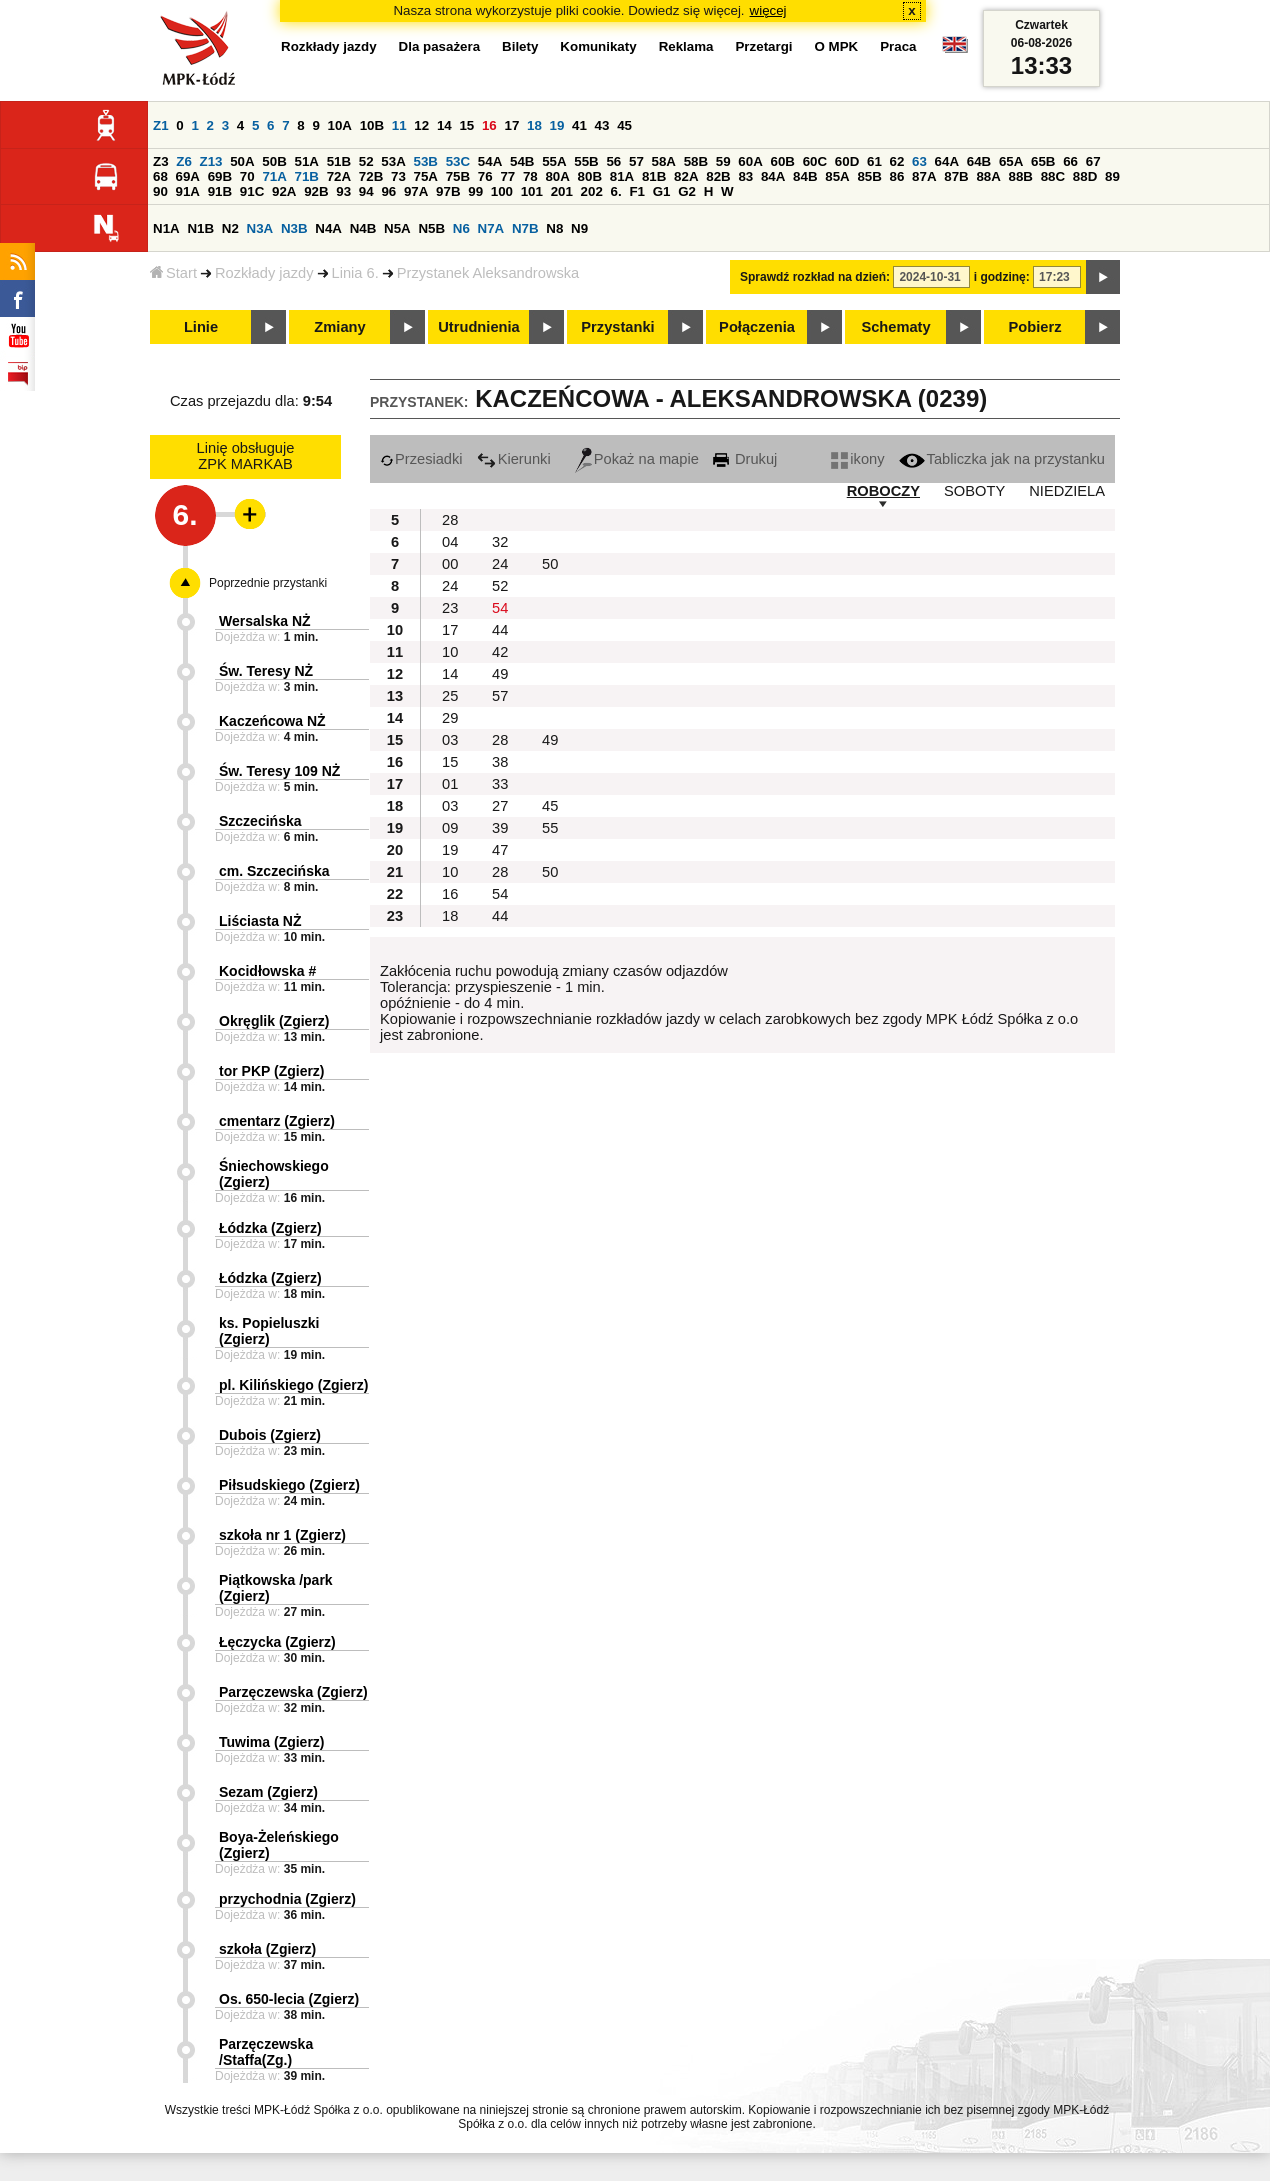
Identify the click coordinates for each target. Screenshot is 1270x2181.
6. (616, 191)
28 (450, 520)
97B (448, 191)
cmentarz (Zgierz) (277, 1121)
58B (696, 161)
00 (450, 564)
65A (1011, 161)
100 (502, 191)
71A (274, 176)
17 (511, 125)
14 (444, 125)
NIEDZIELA (1067, 491)
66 (1070, 161)
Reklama (686, 46)
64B (979, 161)
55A (554, 161)
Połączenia (757, 327)
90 (160, 191)
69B (220, 176)
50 (550, 564)
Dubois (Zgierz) (270, 1435)
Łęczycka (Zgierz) (277, 1642)
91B (220, 191)
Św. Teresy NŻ (266, 671)
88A (988, 176)
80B (590, 176)
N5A (397, 228)
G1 (662, 191)
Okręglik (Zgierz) (274, 1021)
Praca (898, 46)
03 (450, 740)
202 (592, 191)
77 (507, 176)
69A (188, 176)
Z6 (184, 161)
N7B (525, 228)
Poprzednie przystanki (268, 583)
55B (586, 161)
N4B (363, 228)
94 (366, 191)
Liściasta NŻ (260, 921)
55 (550, 828)
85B (869, 176)
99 (475, 191)
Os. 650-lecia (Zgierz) (289, 1999)
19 (557, 125)
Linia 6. (355, 273)
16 (489, 125)
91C (252, 191)
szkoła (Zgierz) (267, 1949)
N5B (431, 228)
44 (500, 630)
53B (426, 161)
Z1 (161, 125)
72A (339, 176)
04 (450, 542)
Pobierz (1035, 327)
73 (398, 176)
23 (450, 608)
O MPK (837, 46)
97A (416, 191)
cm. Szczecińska (274, 871)
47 (500, 850)
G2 (687, 191)
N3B (294, 228)
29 (450, 718)
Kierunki (514, 459)
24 (500, 564)
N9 (579, 228)
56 (613, 161)
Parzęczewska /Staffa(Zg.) (266, 2052)
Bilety (520, 46)
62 (897, 161)
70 (247, 176)
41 (579, 125)
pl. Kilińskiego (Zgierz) (293, 1385)
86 (897, 176)
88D (1085, 176)
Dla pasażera (440, 46)
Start (173, 273)
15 (466, 125)
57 (636, 161)
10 (450, 652)
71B (307, 176)
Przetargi (763, 46)
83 (745, 176)
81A (622, 176)
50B (274, 161)
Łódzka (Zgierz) (270, 1228)
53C (458, 161)
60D (847, 161)
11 (399, 125)
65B (1043, 161)
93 (343, 191)
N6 (461, 228)
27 (500, 806)
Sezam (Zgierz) (268, 1792)
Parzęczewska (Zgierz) (293, 1692)
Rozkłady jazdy (264, 273)
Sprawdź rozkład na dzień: (815, 277)
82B (718, 176)
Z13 (211, 161)
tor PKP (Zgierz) (272, 1071)
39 (500, 828)
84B (805, 176)
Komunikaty (598, 46)
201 (562, 191)
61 (874, 161)
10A (340, 125)
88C (1053, 176)
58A (664, 161)
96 (388, 191)
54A (490, 161)
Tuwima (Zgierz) (272, 1742)
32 (500, 542)
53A (393, 161)
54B (522, 161)
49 (500, 674)
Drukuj (745, 459)
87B (956, 176)
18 (534, 125)
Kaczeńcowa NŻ (272, 721)
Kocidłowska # (267, 971)
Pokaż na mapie (637, 459)
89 (1112, 176)
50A (242, 161)
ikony (857, 459)
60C (815, 161)
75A (426, 176)
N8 (554, 228)
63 (919, 161)
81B (654, 176)
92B (316, 191)
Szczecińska (260, 821)
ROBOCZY (883, 491)
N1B (200, 228)
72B (371, 176)
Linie (201, 327)
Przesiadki (421, 459)
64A (947, 161)
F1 (637, 191)
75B (458, 176)
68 (160, 176)
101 (532, 191)
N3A (260, 228)
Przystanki (617, 327)
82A (686, 176)
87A (924, 176)
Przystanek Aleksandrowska (488, 273)
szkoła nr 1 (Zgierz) (282, 1535)
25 (450, 696)
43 (602, 125)
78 (530, 176)
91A (188, 191)
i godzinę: (1002, 277)
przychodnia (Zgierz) (287, 1899)
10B (372, 125)
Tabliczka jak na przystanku (1002, 459)
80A (557, 176)
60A (750, 161)
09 (450, 828)
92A (284, 191)
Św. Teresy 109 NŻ (279, 771)
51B (339, 161)
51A (307, 161)
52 (366, 161)
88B (1021, 176)
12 (421, 125)
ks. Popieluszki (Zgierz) (269, 1331)
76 (485, 176)
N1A (166, 228)
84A (773, 176)
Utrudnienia (478, 327)
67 (1093, 161)
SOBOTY (974, 491)
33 (500, 784)
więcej (768, 10)
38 (500, 762)
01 (450, 784)
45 (624, 125)
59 (723, 161)
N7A (491, 228)
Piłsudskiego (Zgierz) (289, 1485)
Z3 (161, 161)
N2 (230, 228)
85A (837, 176)
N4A (328, 228)
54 (500, 608)
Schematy (895, 327)
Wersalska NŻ (265, 621)
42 (500, 652)
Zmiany (339, 327)
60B (783, 161)
